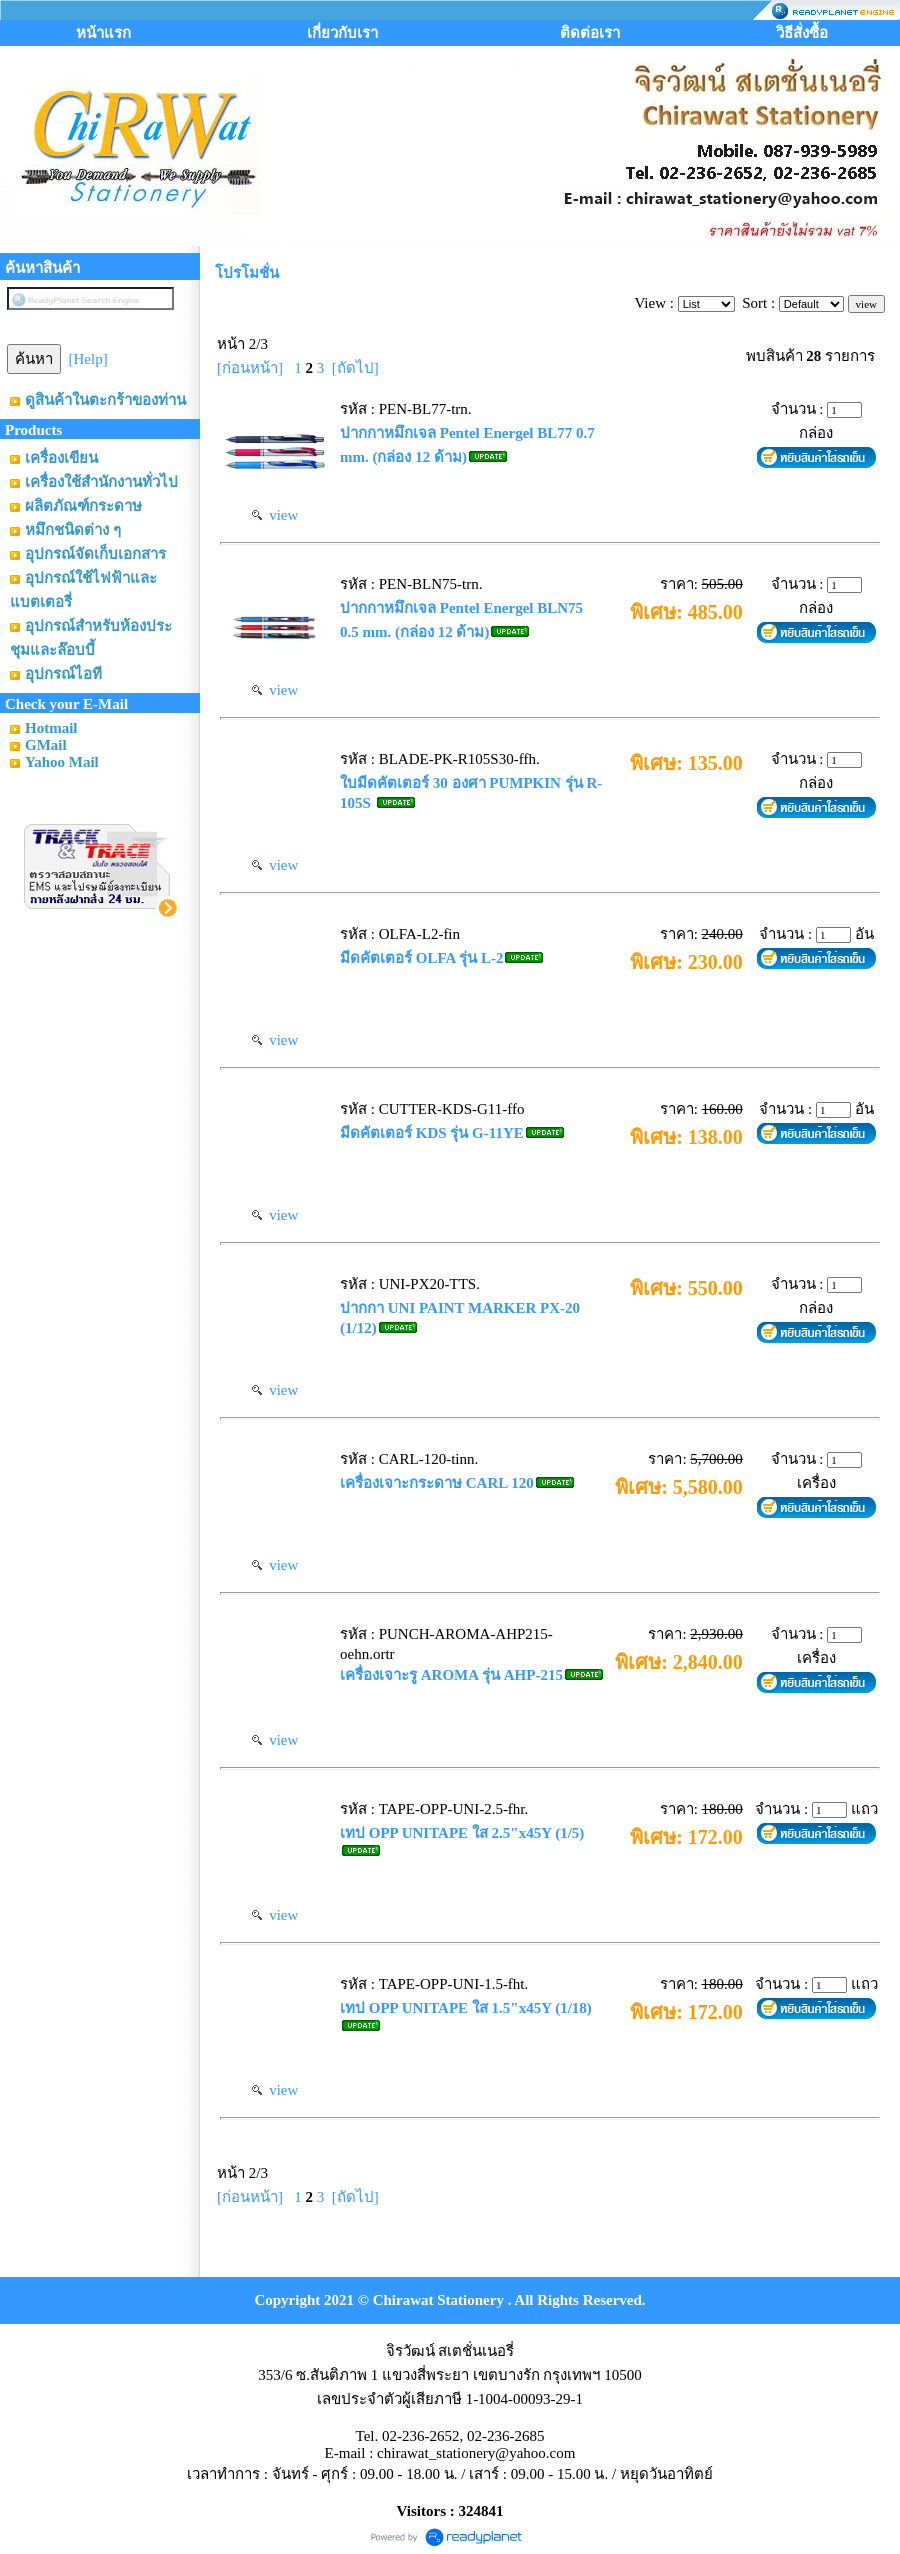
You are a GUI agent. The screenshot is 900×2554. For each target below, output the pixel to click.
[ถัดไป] (355, 368)
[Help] (88, 359)
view (275, 515)
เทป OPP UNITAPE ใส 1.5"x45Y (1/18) (466, 2008)
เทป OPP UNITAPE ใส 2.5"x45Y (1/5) (462, 1833)
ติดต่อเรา (590, 33)
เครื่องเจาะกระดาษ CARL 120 (437, 1483)
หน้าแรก (103, 33)
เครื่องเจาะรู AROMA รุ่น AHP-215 (451, 1675)
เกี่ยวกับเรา (342, 33)
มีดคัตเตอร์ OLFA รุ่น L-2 (421, 958)
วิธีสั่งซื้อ (802, 33)
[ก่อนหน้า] (250, 368)
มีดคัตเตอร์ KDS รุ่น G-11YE (432, 1133)
